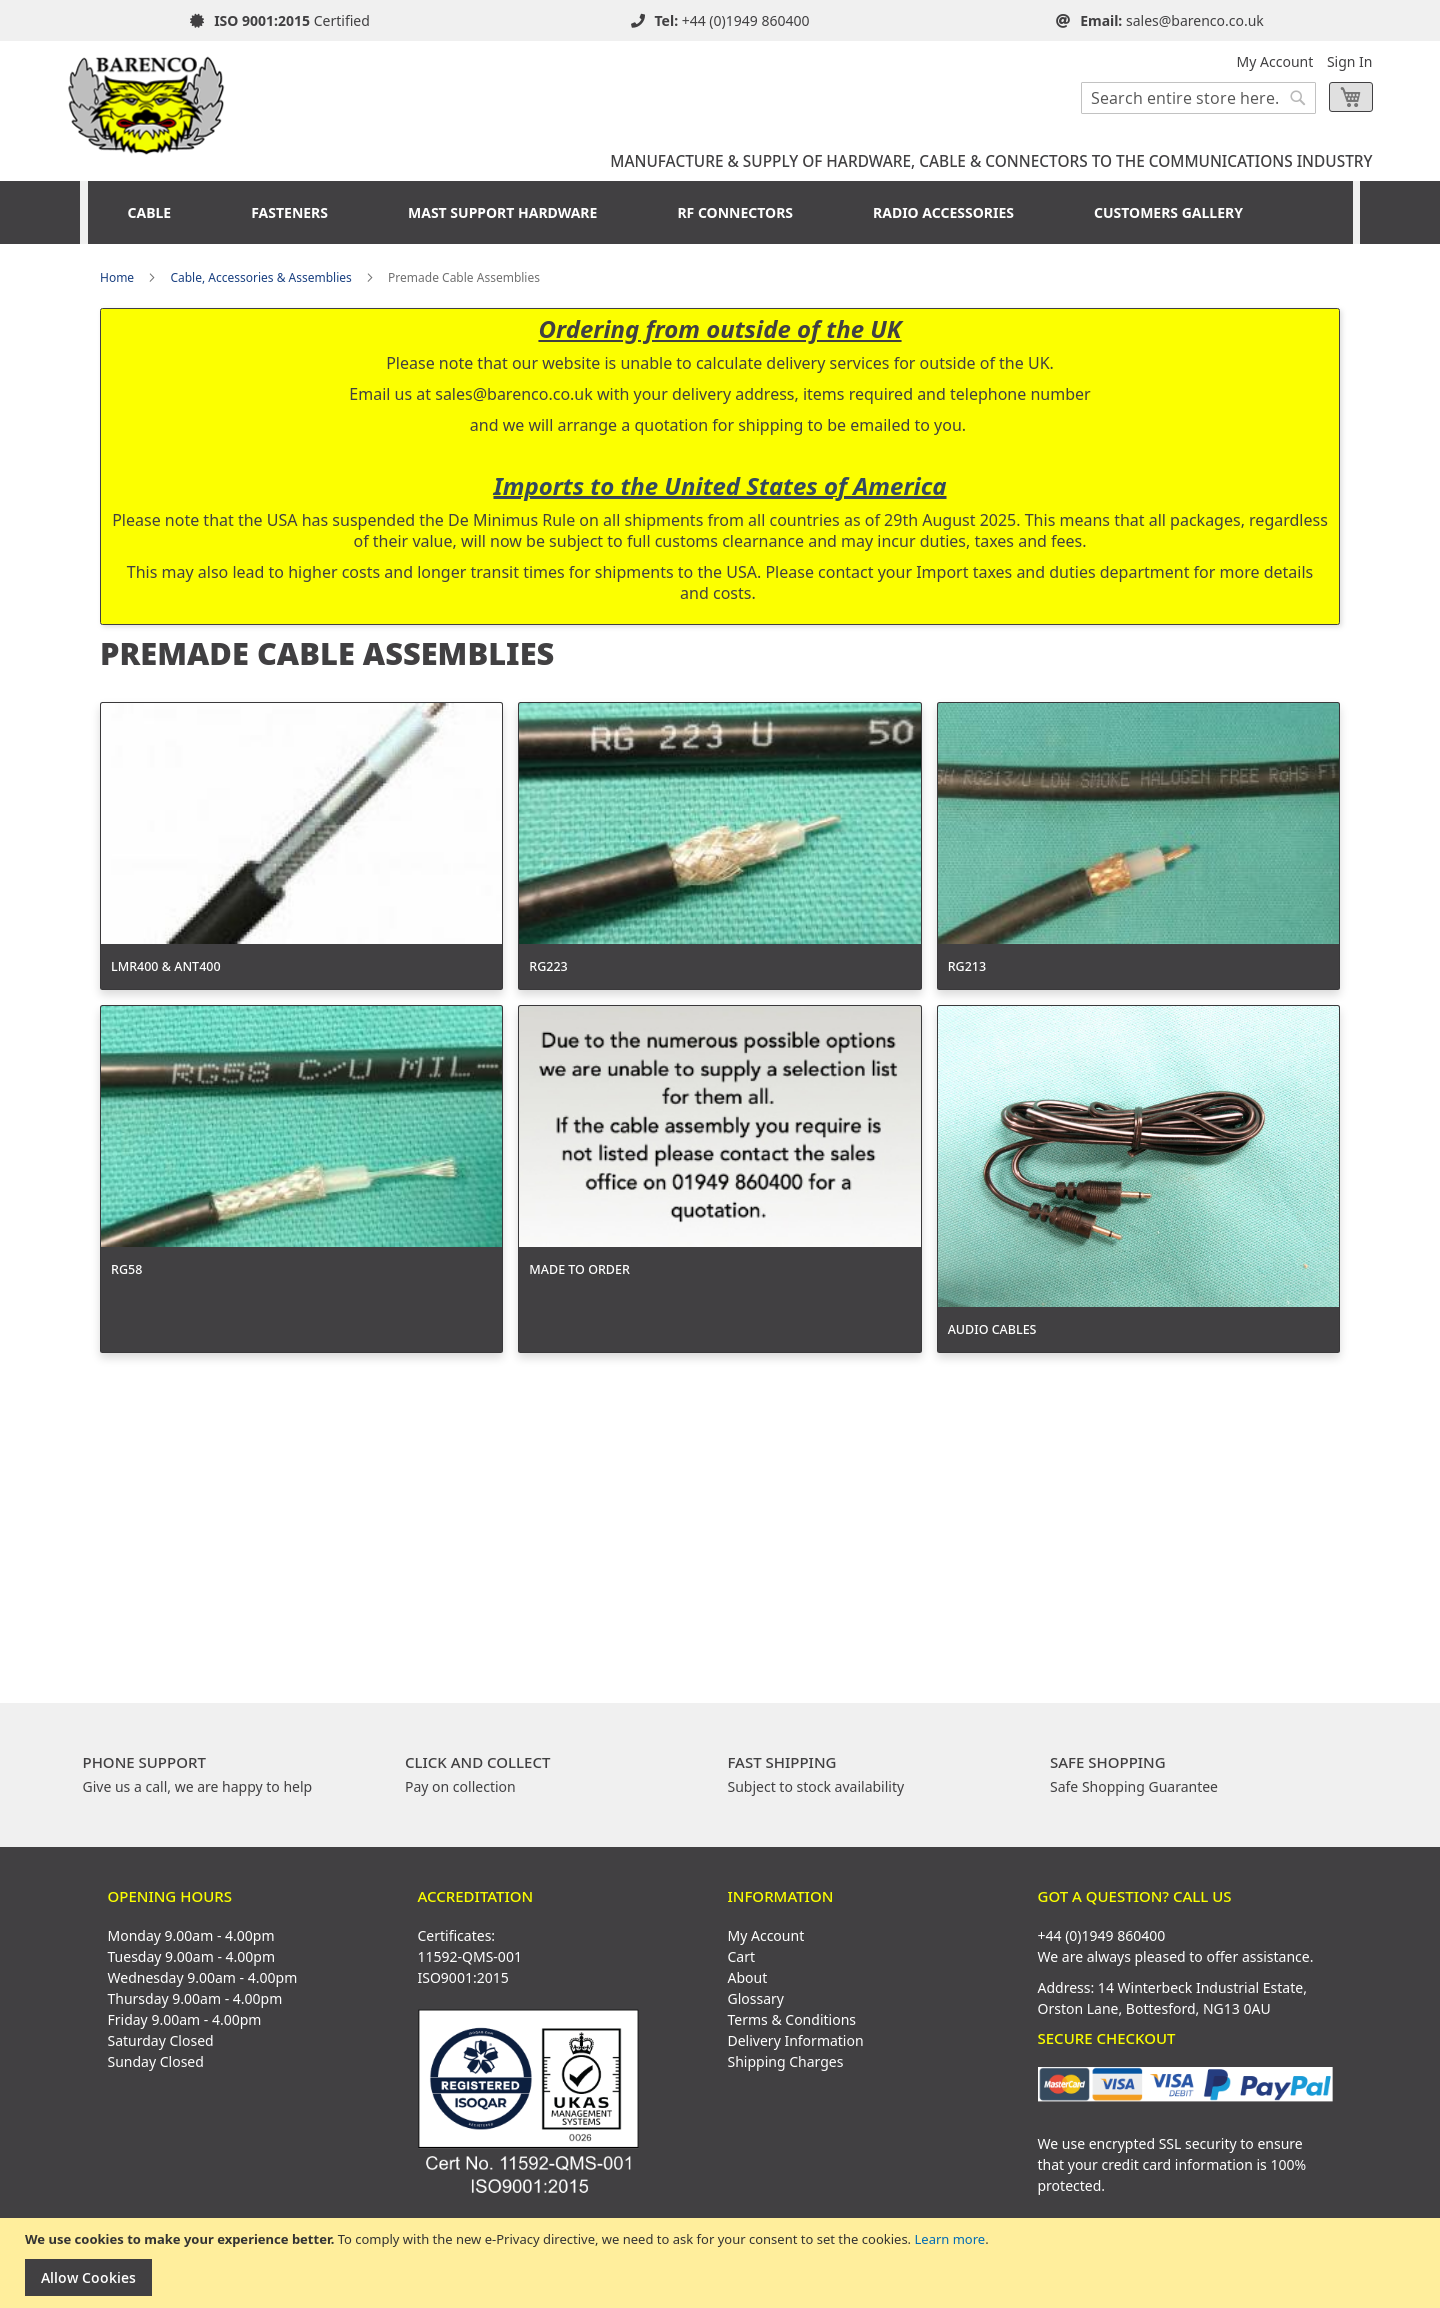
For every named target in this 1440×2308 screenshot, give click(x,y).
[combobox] (1198, 98)
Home (117, 277)
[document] (722, 2263)
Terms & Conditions (792, 2019)
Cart (742, 1956)
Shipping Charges (786, 2061)
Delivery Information (796, 2040)
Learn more (949, 2239)
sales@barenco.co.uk (1195, 20)
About (748, 1977)
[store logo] (147, 98)
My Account (1275, 61)
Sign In (1350, 61)
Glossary (756, 1998)
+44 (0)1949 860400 (746, 20)
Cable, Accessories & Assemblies (260, 277)
